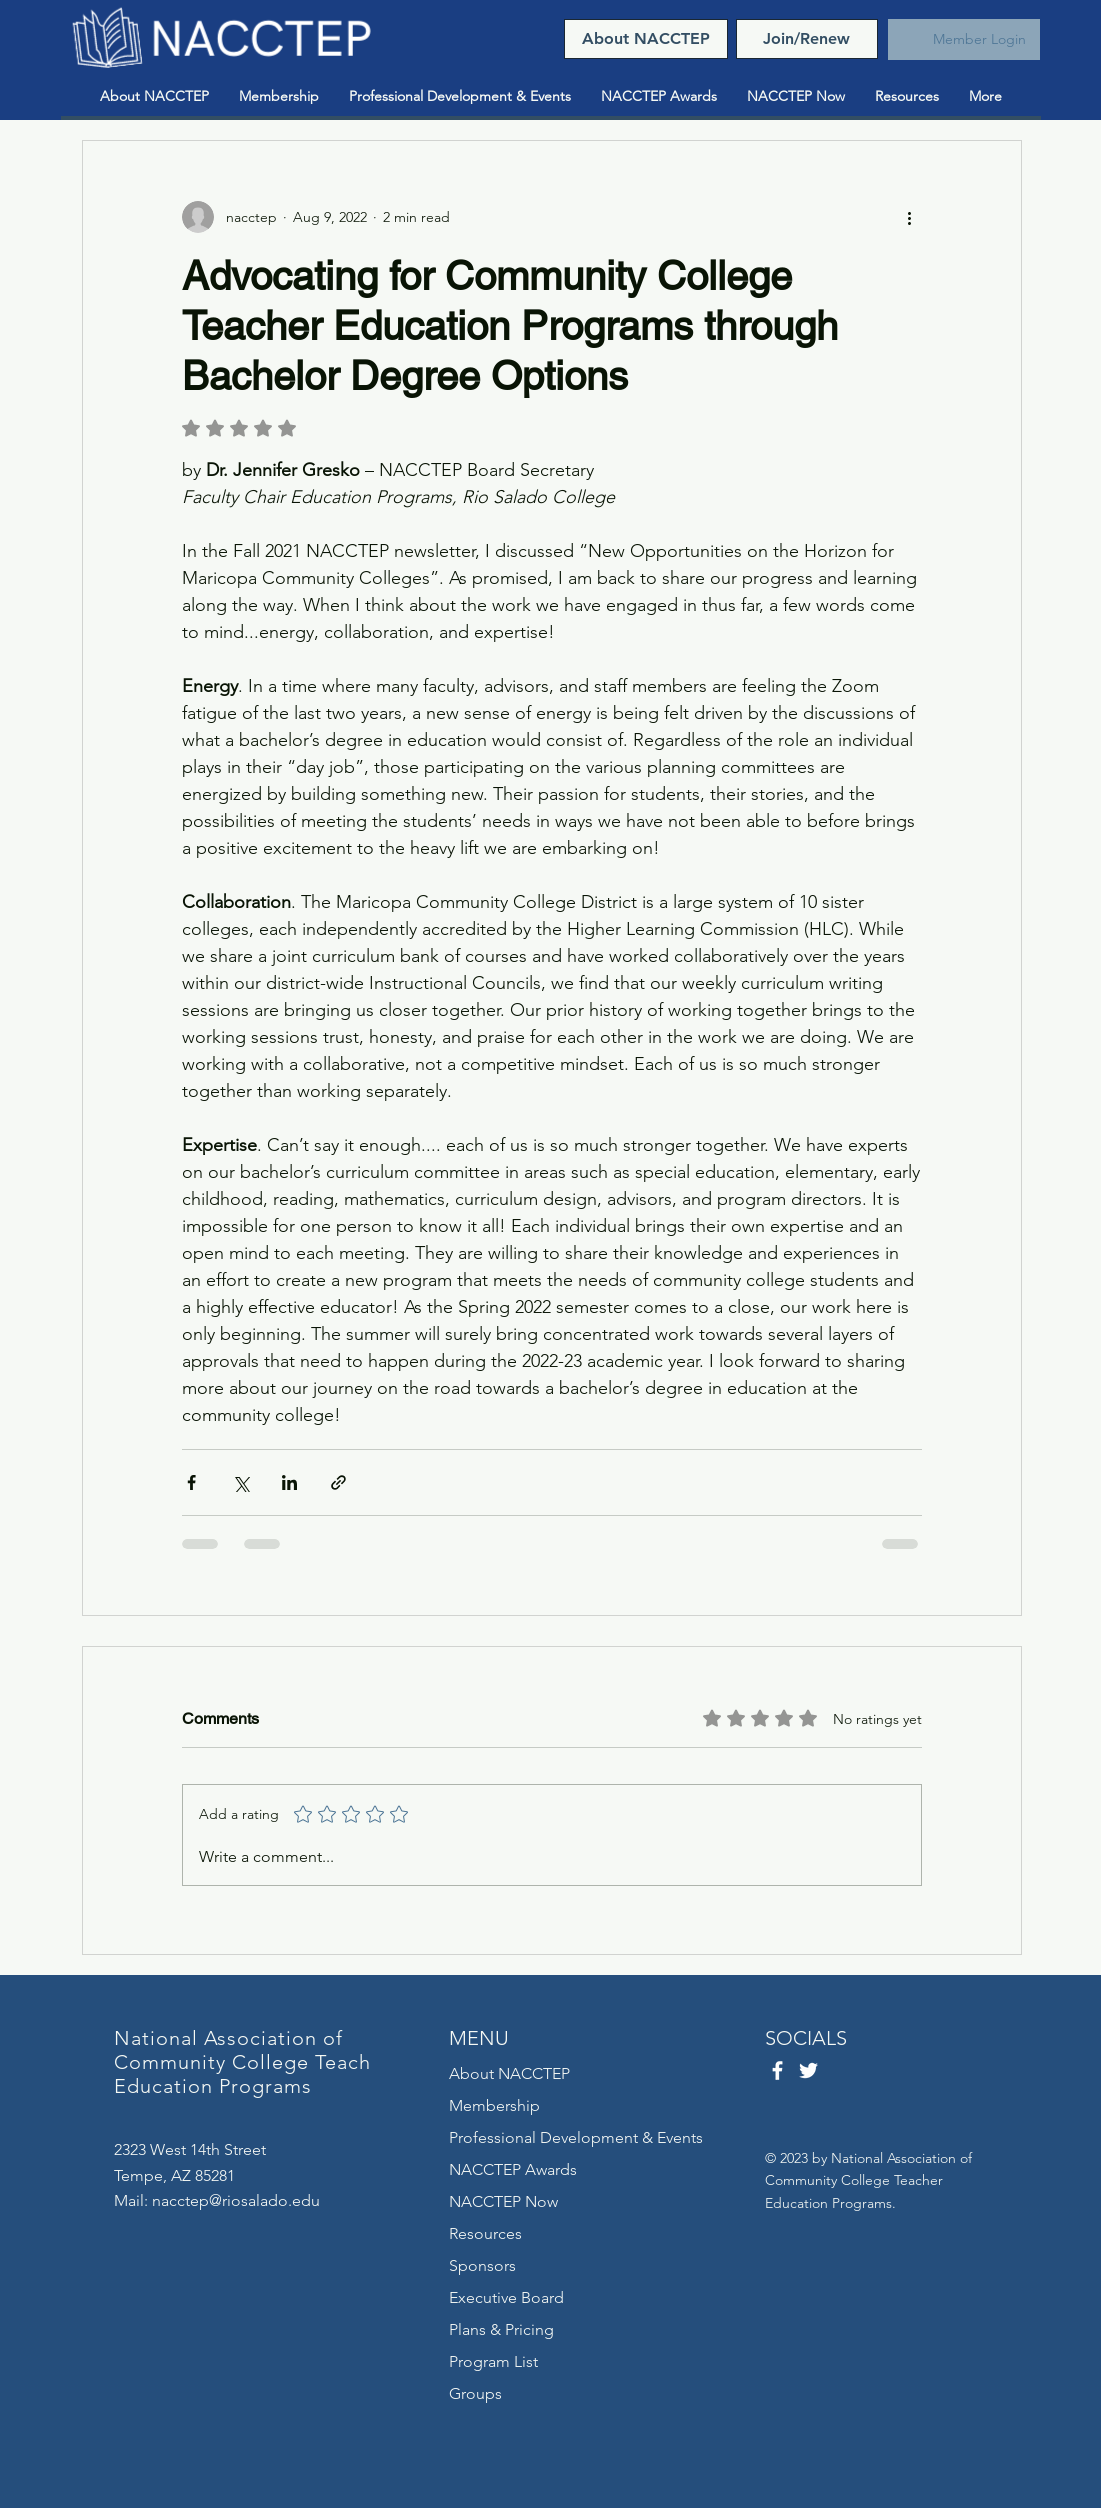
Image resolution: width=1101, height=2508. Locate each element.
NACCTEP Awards (513, 2169)
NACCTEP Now (503, 2201)
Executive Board (506, 2297)
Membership (494, 2105)
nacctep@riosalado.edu (236, 2200)
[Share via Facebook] (191, 1482)
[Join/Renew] (807, 39)
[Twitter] (808, 2070)
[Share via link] (338, 1482)
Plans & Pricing (501, 2329)
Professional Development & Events (576, 2137)
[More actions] (910, 217)
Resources (485, 2233)
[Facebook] (777, 2070)
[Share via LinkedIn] (289, 1482)
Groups (475, 2393)
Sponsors (482, 2265)
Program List (493, 2361)
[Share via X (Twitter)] (240, 1482)
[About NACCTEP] (646, 39)
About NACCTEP (509, 2073)
